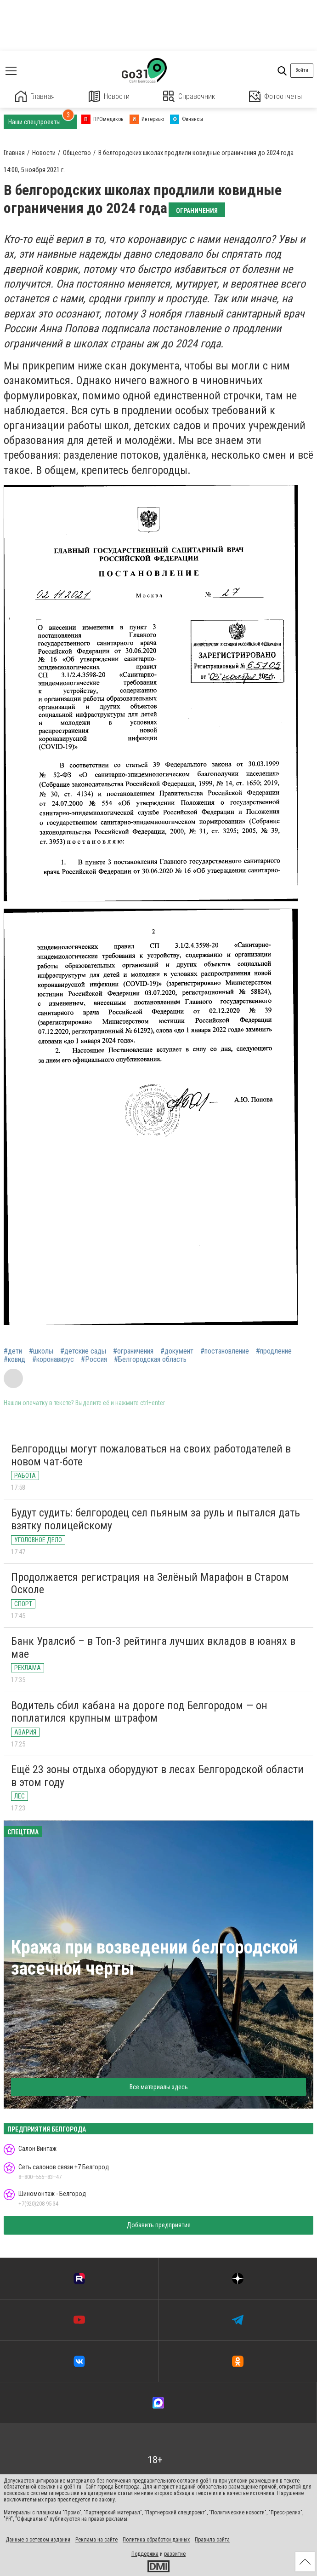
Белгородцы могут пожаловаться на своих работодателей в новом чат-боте (151, 1455)
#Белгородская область (150, 1359)
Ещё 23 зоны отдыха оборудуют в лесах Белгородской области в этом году (157, 1776)
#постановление (224, 1351)
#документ (176, 1351)
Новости (109, 96)
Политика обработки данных (156, 2539)
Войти (301, 70)
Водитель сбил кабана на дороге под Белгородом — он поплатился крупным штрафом (139, 1712)
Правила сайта (212, 2539)
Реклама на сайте (96, 2539)
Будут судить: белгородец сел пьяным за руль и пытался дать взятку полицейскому (155, 1519)
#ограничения (133, 1351)
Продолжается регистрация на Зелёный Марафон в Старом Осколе (150, 1583)
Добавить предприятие (159, 2225)
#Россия (94, 1359)
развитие (175, 2554)
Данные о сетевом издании (38, 2539)
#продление (274, 1351)
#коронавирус (53, 1359)
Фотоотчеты (275, 96)
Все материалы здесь (159, 2087)
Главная (35, 96)
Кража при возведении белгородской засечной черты (154, 1957)
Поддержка (144, 2554)
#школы (41, 1351)
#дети (13, 1351)
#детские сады (83, 1351)
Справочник (189, 96)
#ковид (14, 1359)
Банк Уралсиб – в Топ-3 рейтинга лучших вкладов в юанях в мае (153, 1647)
